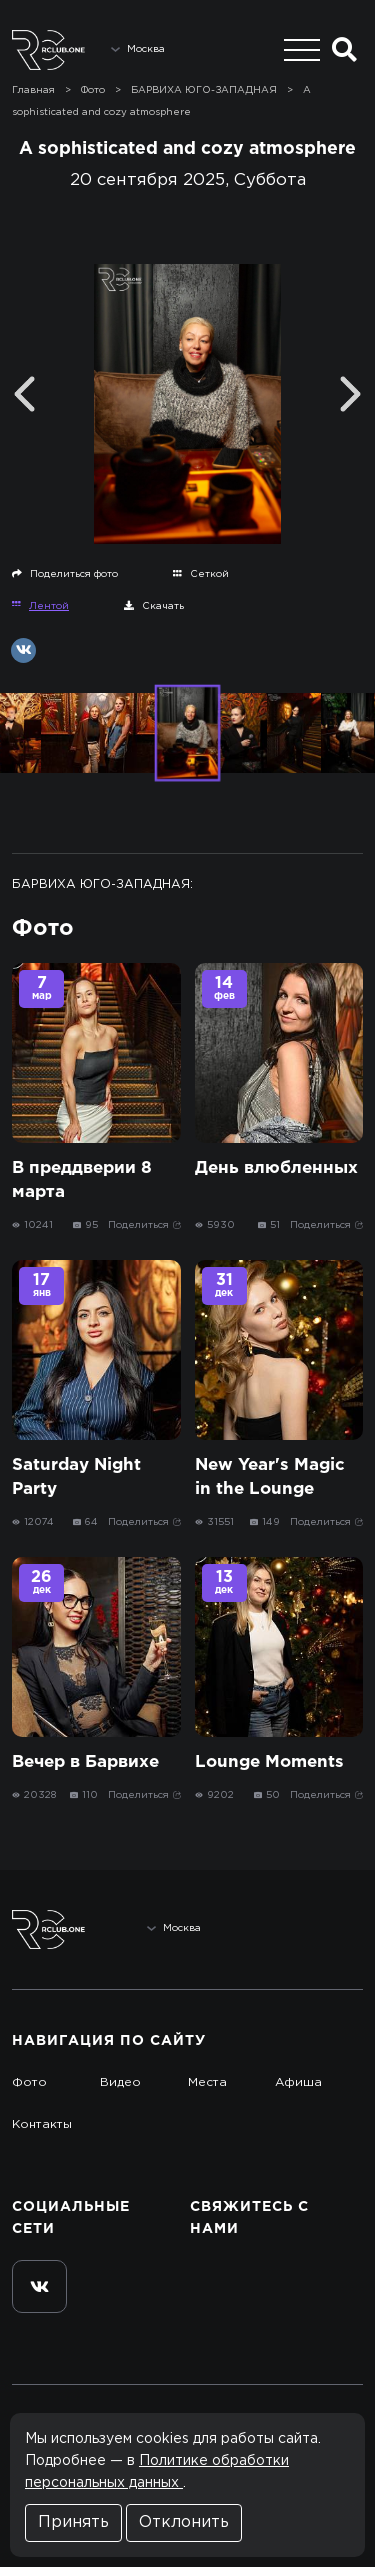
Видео (120, 2082)
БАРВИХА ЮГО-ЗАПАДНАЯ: (102, 884)
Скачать (154, 606)
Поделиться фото (65, 574)
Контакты (42, 2124)
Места (207, 2082)
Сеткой (201, 574)
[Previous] (24, 394)
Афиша (298, 2082)
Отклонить (184, 2522)
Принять (73, 2522)
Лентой (40, 605)
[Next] (350, 394)
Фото (29, 2082)
